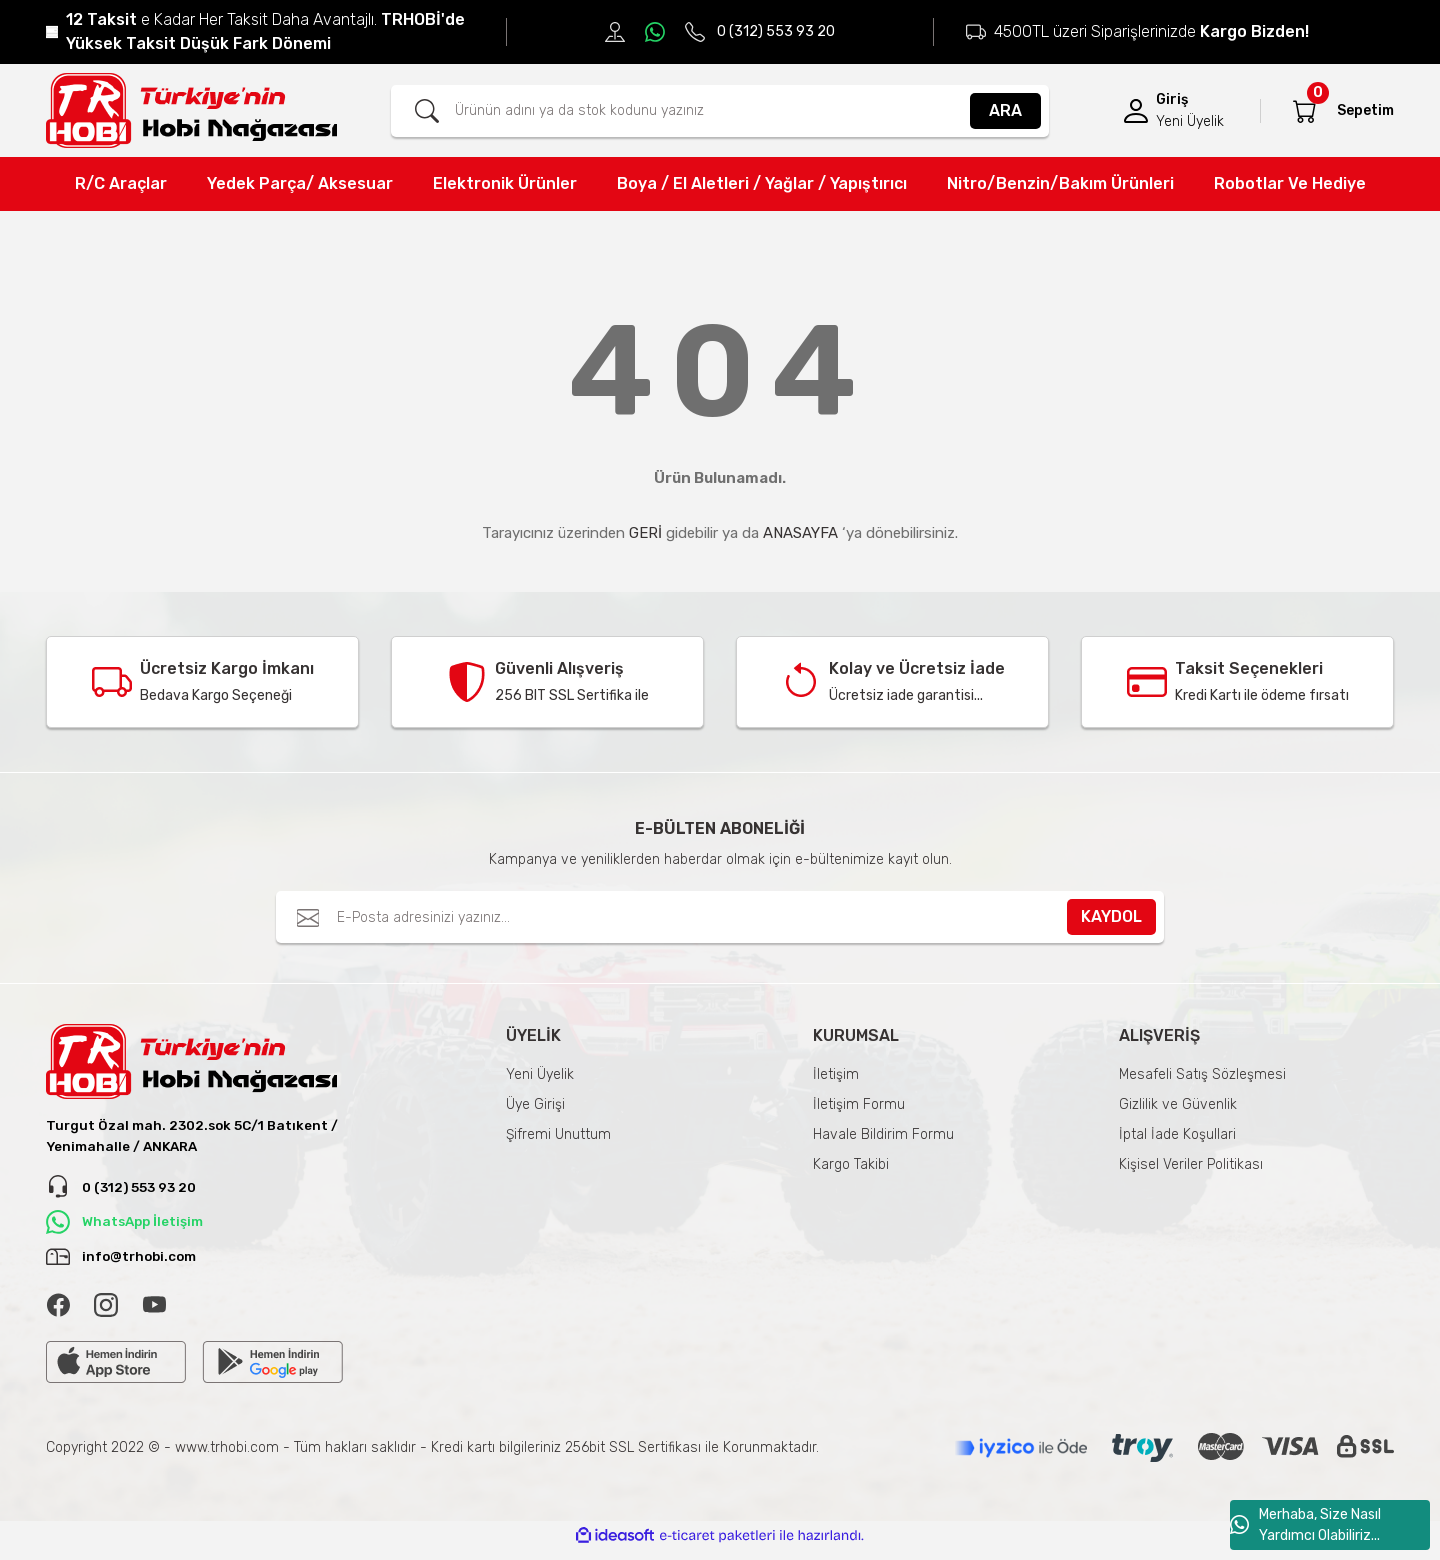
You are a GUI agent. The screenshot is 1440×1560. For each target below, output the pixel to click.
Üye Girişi (535, 1104)
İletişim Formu (859, 1104)
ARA (1005, 110)
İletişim (836, 1074)
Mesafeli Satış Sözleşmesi (1202, 1074)
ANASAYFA (800, 533)
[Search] (720, 111)
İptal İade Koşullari (1177, 1134)
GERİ (645, 533)
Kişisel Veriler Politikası (1191, 1164)
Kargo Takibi (851, 1164)
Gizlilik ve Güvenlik (1178, 1104)
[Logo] (191, 110)
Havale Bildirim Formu (883, 1134)
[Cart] (1305, 111)
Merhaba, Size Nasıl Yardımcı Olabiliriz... (1305, 1525)
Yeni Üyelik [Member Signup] (1190, 121)
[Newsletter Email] (720, 917)
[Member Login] (1136, 111)
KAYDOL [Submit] (1111, 916)
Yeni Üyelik (540, 1074)
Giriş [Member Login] (1172, 99)
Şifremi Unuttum (558, 1134)
